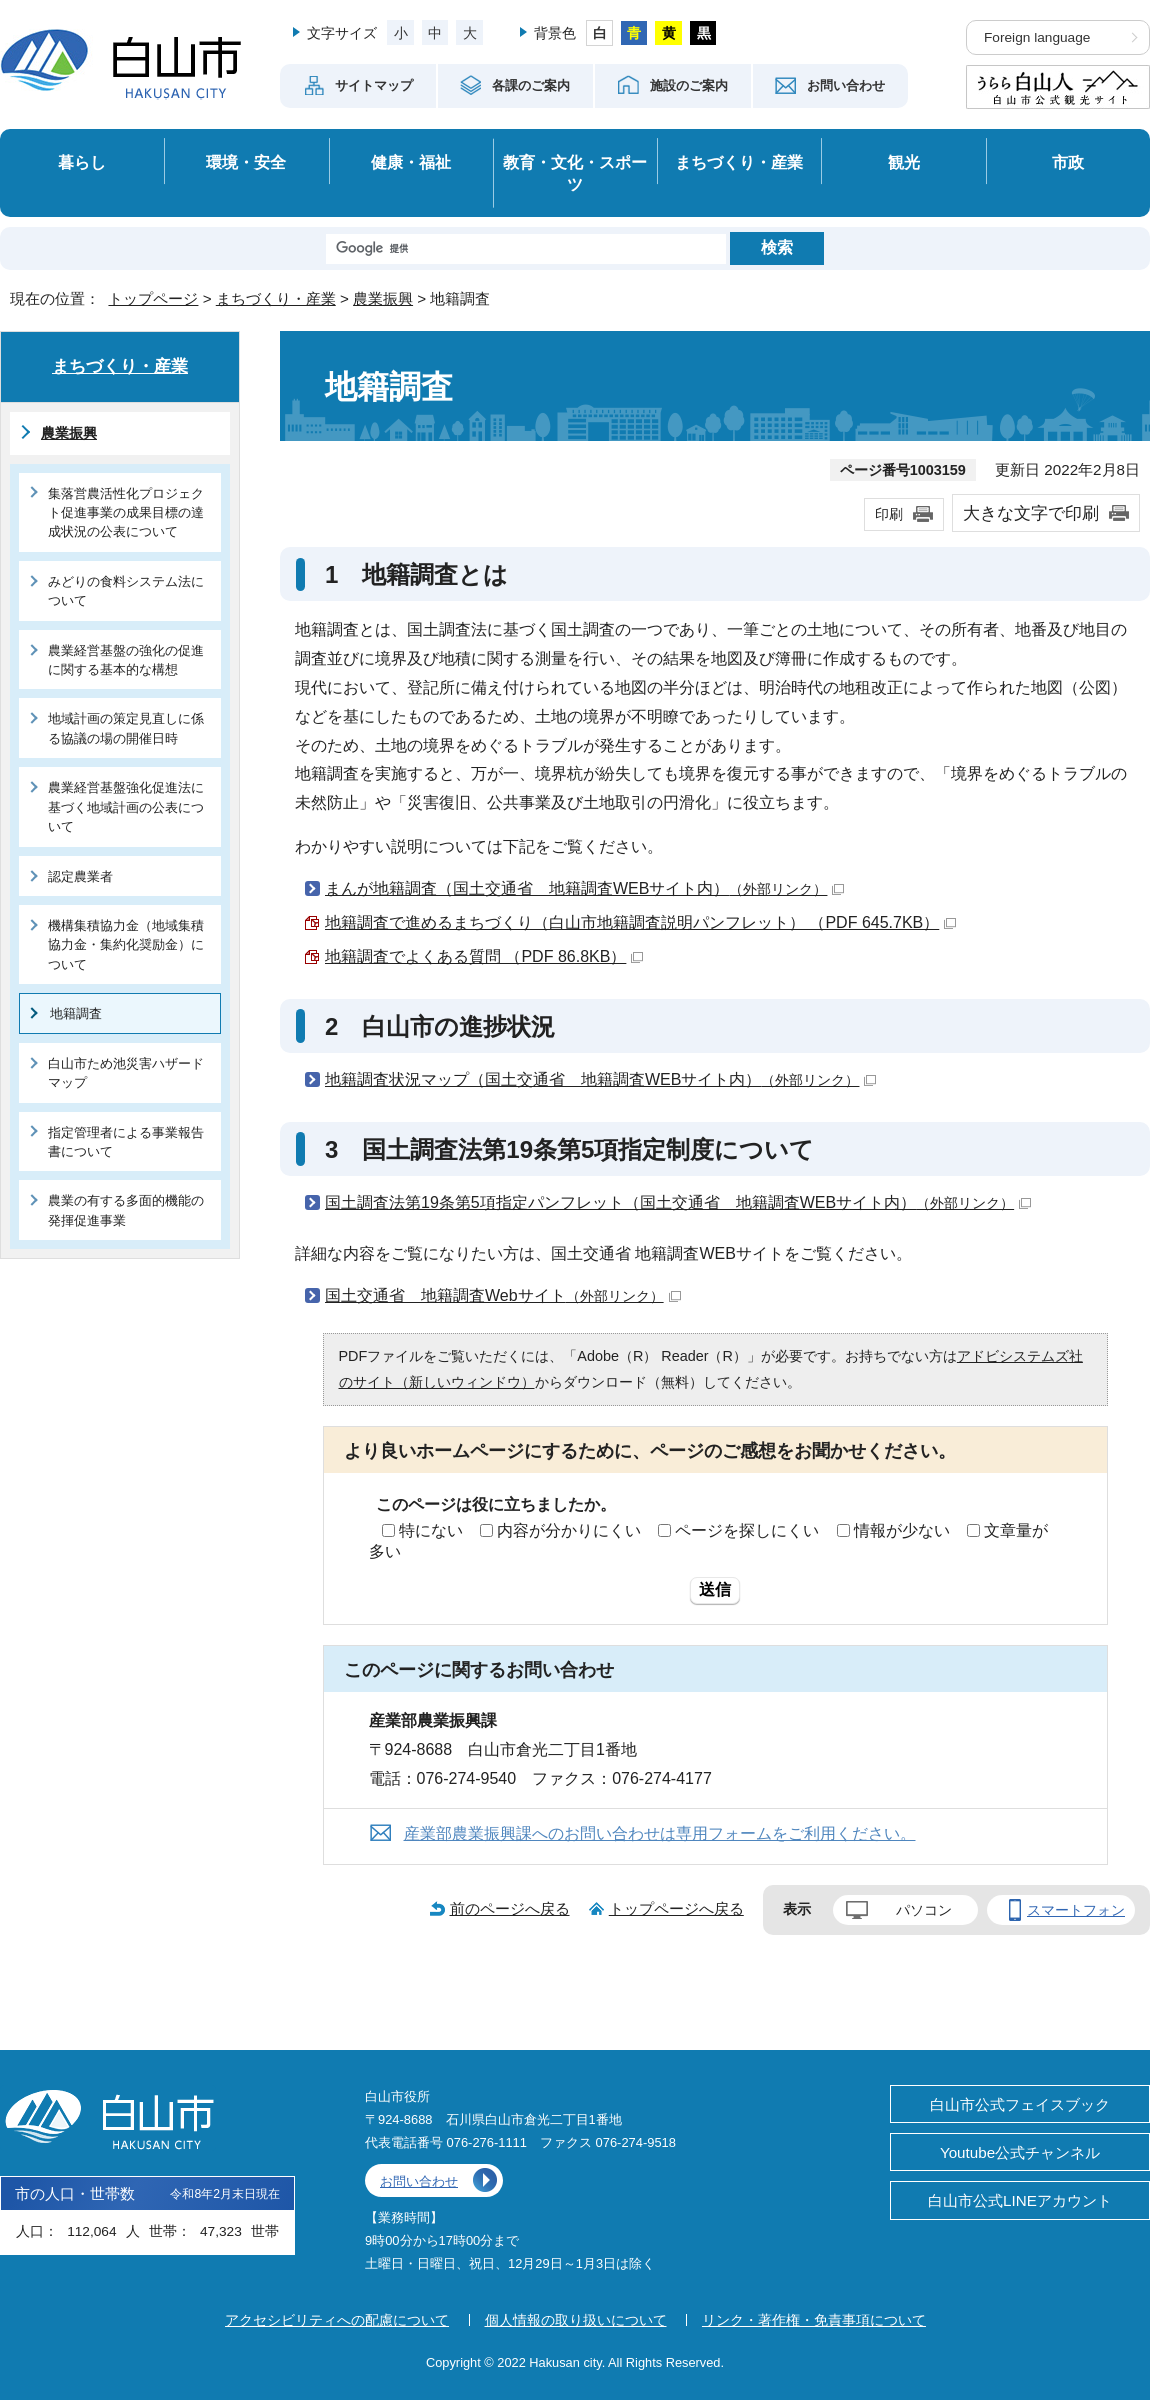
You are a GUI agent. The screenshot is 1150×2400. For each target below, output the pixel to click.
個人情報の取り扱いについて (576, 2320)
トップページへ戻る (676, 1908)
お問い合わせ (419, 2181)
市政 (1068, 162)
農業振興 (383, 298)
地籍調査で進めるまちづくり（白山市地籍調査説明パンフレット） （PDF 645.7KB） (640, 922)
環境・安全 (246, 162)
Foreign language (1037, 37)
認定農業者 (80, 876)
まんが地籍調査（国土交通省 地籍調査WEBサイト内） (584, 888)
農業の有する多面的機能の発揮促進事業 (126, 1210)
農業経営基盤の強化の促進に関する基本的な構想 (126, 660)
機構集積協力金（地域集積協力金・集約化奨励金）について (126, 945)
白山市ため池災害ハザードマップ (126, 1073)
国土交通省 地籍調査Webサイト (503, 1295)
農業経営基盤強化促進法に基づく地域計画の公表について (126, 807)
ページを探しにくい (747, 1530)
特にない (431, 1530)
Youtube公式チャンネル (1020, 2152)
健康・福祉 (411, 162)
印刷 (889, 514)
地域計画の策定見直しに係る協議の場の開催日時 (126, 728)
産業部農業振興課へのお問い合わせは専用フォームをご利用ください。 (660, 1833)
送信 (715, 1589)
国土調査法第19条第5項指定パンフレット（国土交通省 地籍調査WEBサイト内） (678, 1202)
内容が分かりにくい (569, 1530)
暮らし (82, 162)
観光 (904, 162)
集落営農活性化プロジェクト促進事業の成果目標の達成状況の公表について (126, 513)
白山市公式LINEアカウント (1020, 2200)
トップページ (153, 298)
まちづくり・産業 (739, 162)
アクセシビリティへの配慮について (337, 2320)
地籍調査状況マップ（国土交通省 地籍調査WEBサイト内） (600, 1079)
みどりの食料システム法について (126, 591)
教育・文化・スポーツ (575, 173)
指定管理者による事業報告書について (126, 1142)
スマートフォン (1076, 1910)
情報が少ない (902, 1530)
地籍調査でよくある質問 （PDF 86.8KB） (484, 956)
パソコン (924, 1910)
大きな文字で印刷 (1031, 513)
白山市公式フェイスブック (1020, 2104)
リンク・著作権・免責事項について (814, 2320)
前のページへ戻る (510, 1908)
